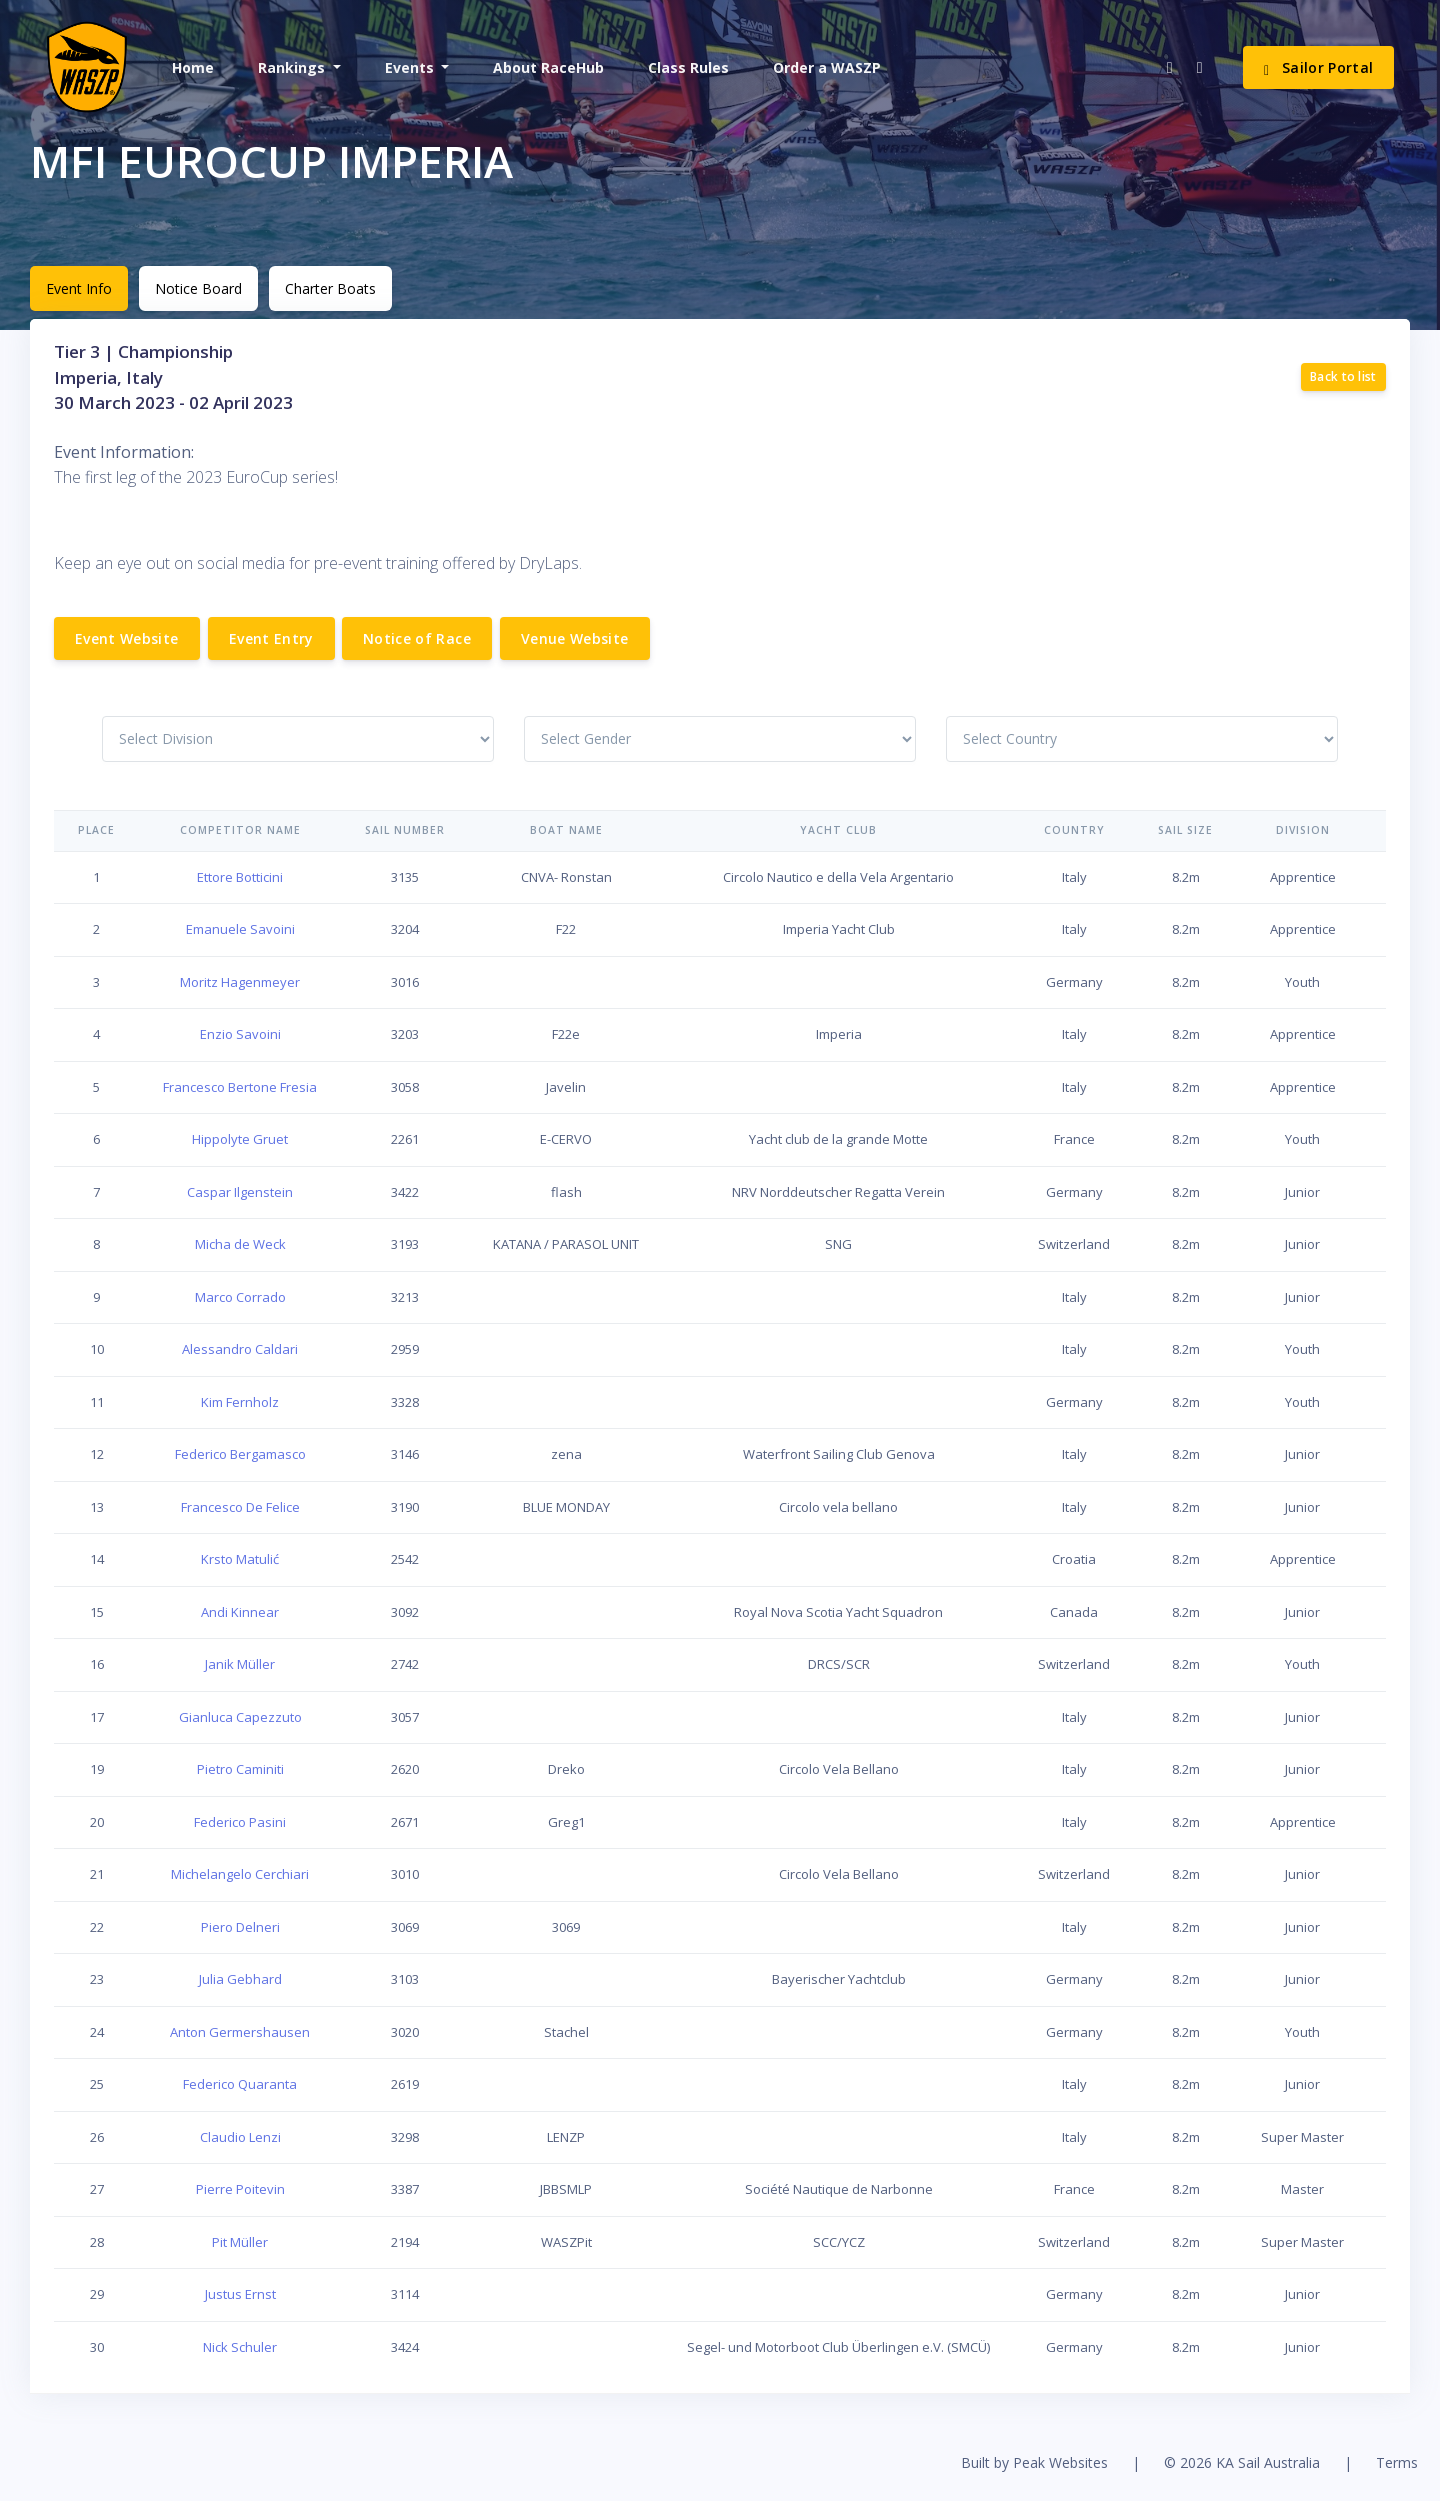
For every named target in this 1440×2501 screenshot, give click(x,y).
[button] (297, 67)
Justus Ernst (240, 2294)
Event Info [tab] (79, 288)
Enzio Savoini (240, 1034)
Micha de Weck (240, 1244)
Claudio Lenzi (240, 2137)
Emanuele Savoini (240, 929)
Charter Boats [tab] (330, 288)
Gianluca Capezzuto (240, 1717)
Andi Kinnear (240, 1612)
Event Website (127, 638)
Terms (1397, 2462)
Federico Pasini (240, 1822)
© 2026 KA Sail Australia (1242, 2462)
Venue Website (575, 638)
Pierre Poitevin (240, 2189)
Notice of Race (417, 638)
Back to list (1343, 376)
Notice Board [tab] (198, 288)
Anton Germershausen (240, 2032)
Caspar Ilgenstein (240, 1192)
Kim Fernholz (240, 1402)
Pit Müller (240, 2242)
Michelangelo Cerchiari (240, 1874)
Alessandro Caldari (240, 1349)
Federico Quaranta (240, 2084)
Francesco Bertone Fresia (240, 1087)
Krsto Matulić (240, 1559)
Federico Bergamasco (240, 1454)
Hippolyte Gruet (240, 1139)
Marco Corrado (240, 1297)
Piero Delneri (240, 1927)
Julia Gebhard (240, 1979)
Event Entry (271, 638)
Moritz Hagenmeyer (240, 982)
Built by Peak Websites (1034, 2462)
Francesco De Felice (240, 1507)
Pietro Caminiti (240, 1769)
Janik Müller (240, 1664)
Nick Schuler (240, 2347)
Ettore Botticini (240, 877)
